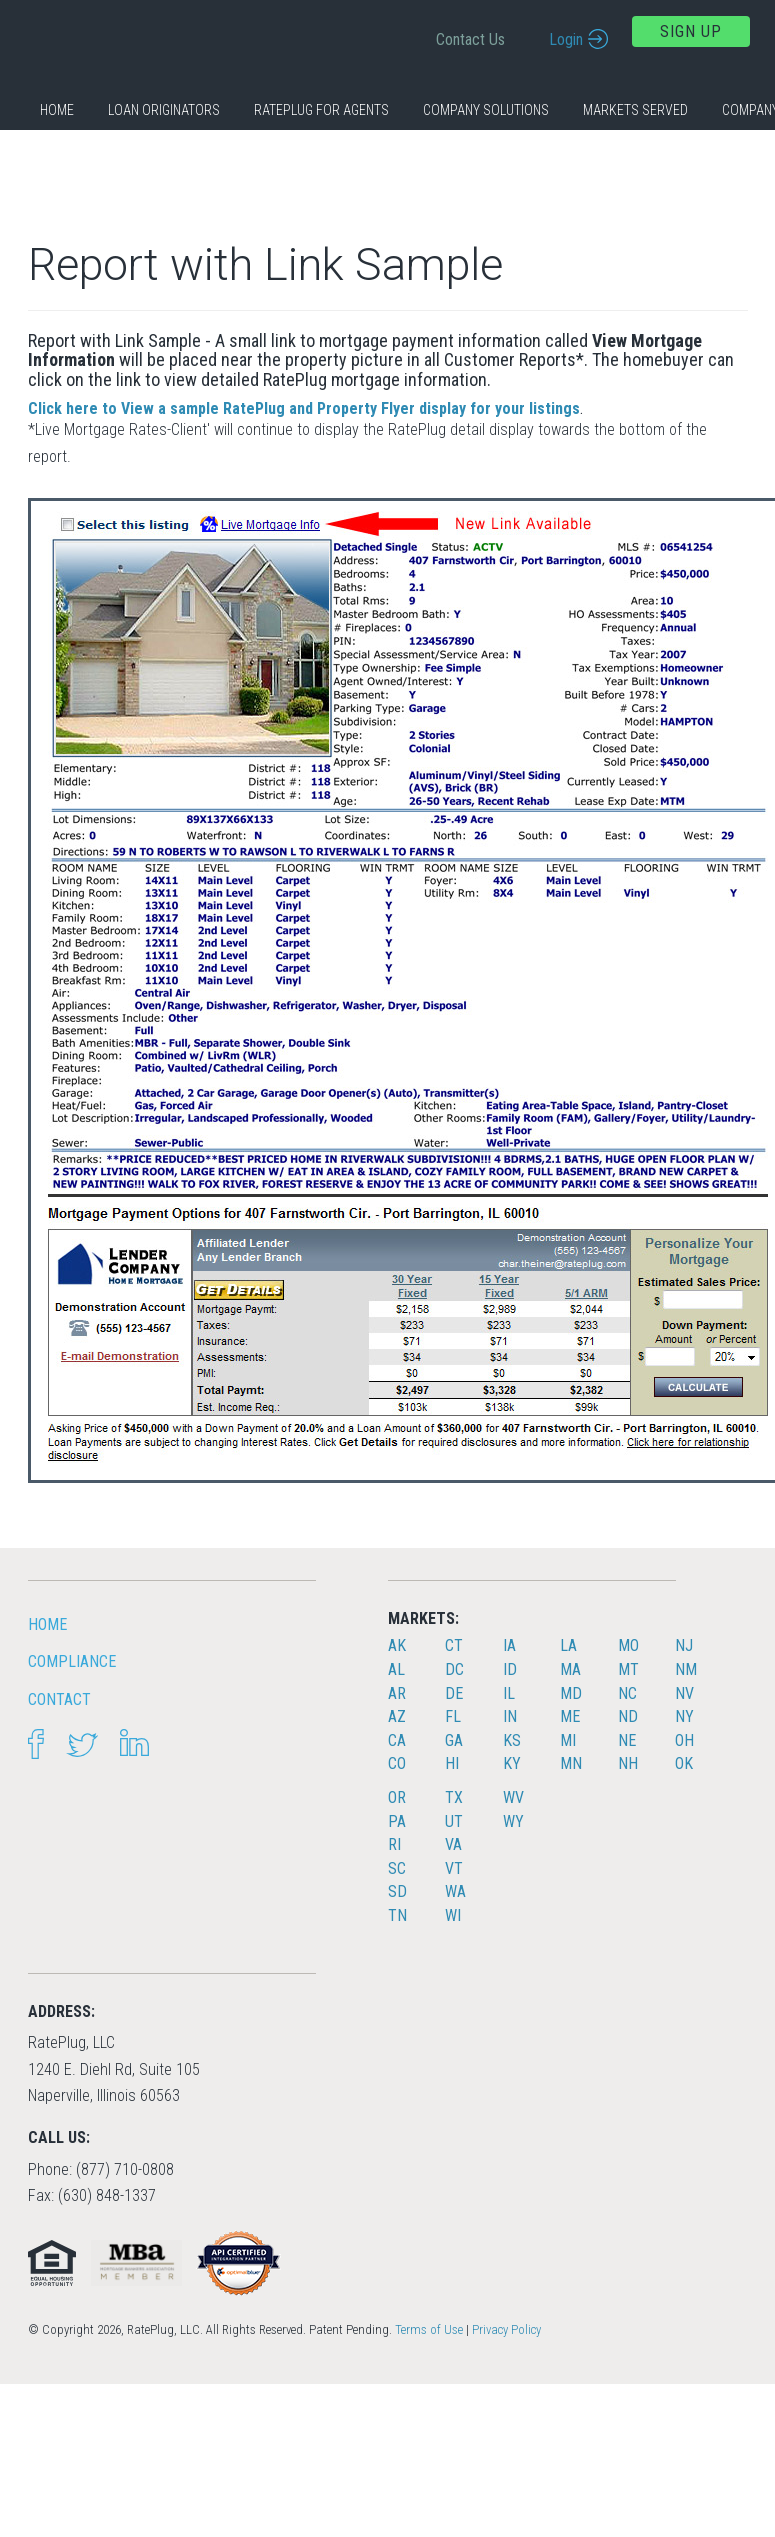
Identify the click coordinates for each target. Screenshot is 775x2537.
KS (512, 1740)
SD (397, 1891)
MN (571, 1763)
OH (684, 1740)
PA (397, 1821)
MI (568, 1740)
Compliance (72, 1661)
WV (513, 1797)
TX (454, 1797)
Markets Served (635, 110)
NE (627, 1740)
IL (509, 1693)
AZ (397, 1716)
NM (686, 1669)
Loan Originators (164, 110)
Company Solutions (486, 110)
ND (628, 1716)
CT (454, 1645)
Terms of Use (429, 2329)
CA (397, 1740)
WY (513, 1821)
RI (394, 1844)
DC (454, 1669)
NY (684, 1716)
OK (684, 1763)
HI (452, 1763)
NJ (684, 1645)
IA (509, 1645)
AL (396, 1669)
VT (454, 1868)
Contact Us (470, 39)
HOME (47, 1624)
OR (397, 1797)
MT (628, 1669)
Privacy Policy (506, 2329)
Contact (59, 1699)
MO (628, 1645)
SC (397, 1868)
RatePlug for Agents (321, 110)
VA (453, 1844)
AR (397, 1693)
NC (627, 1693)
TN (397, 1915)
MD (571, 1693)
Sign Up (691, 31)
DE (454, 1693)
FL (453, 1716)
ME (570, 1716)
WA (455, 1891)
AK (397, 1645)
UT (454, 1821)
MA (570, 1669)
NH (628, 1763)
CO (397, 1763)
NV (684, 1693)
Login (566, 39)
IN (510, 1716)
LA (568, 1645)
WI (453, 1915)
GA (454, 1740)
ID (510, 1669)
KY (512, 1763)
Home (57, 110)
